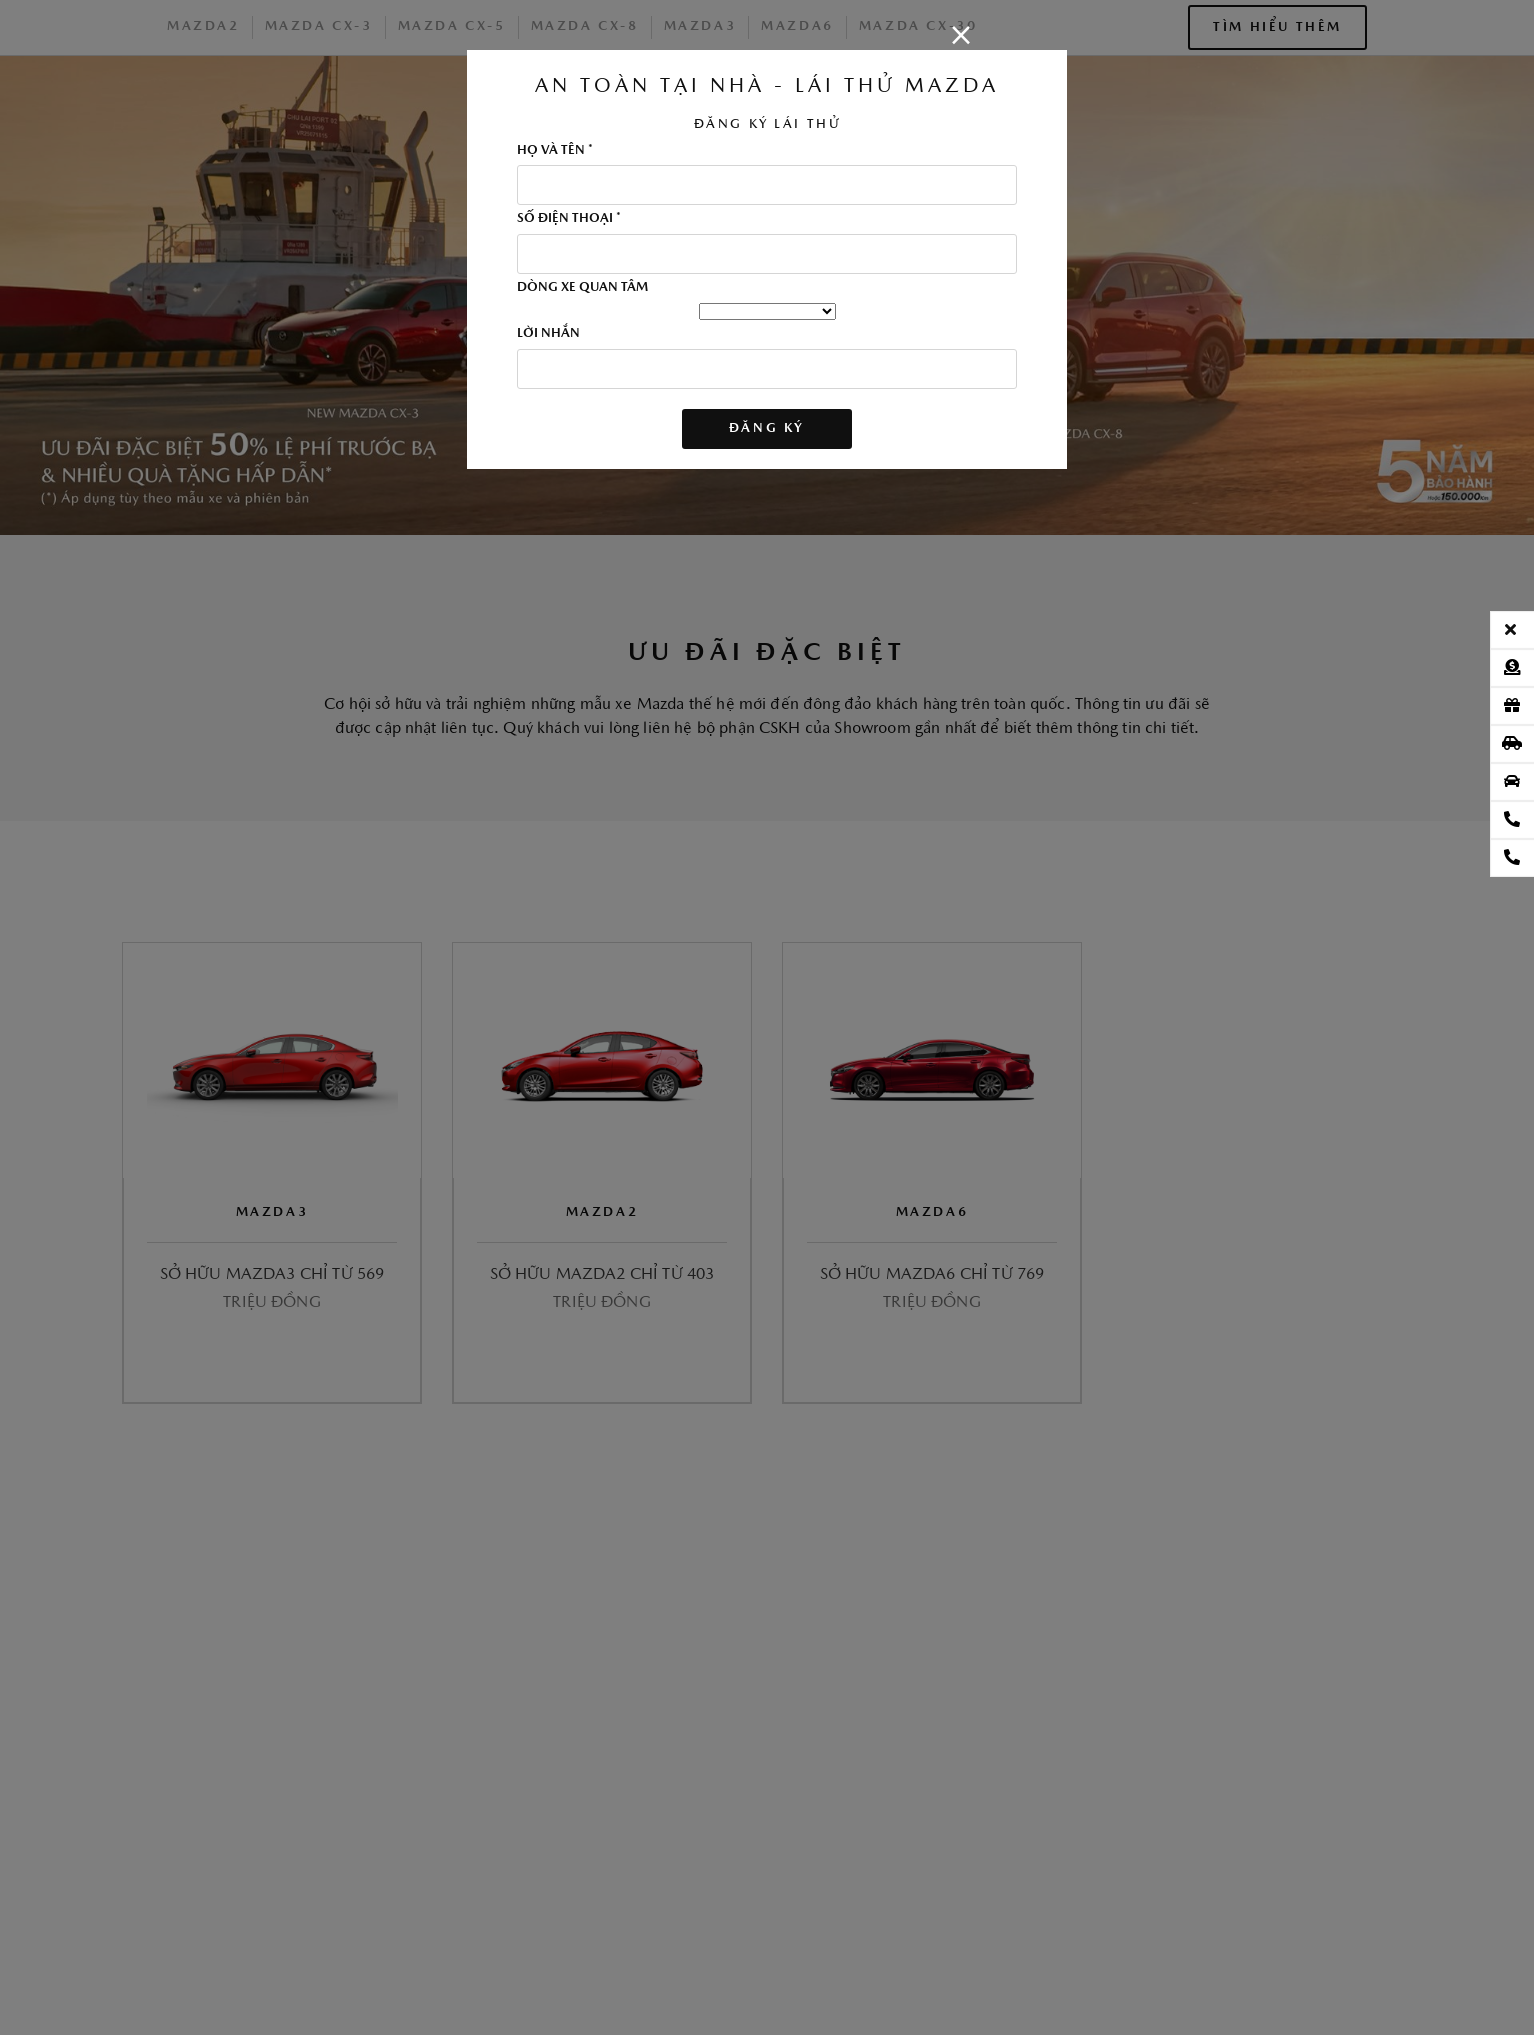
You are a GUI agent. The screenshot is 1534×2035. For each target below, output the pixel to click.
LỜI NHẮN (548, 334)
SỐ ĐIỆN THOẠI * (569, 219)
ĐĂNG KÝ (767, 428)
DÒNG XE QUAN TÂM (582, 288)
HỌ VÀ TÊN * (555, 151)
